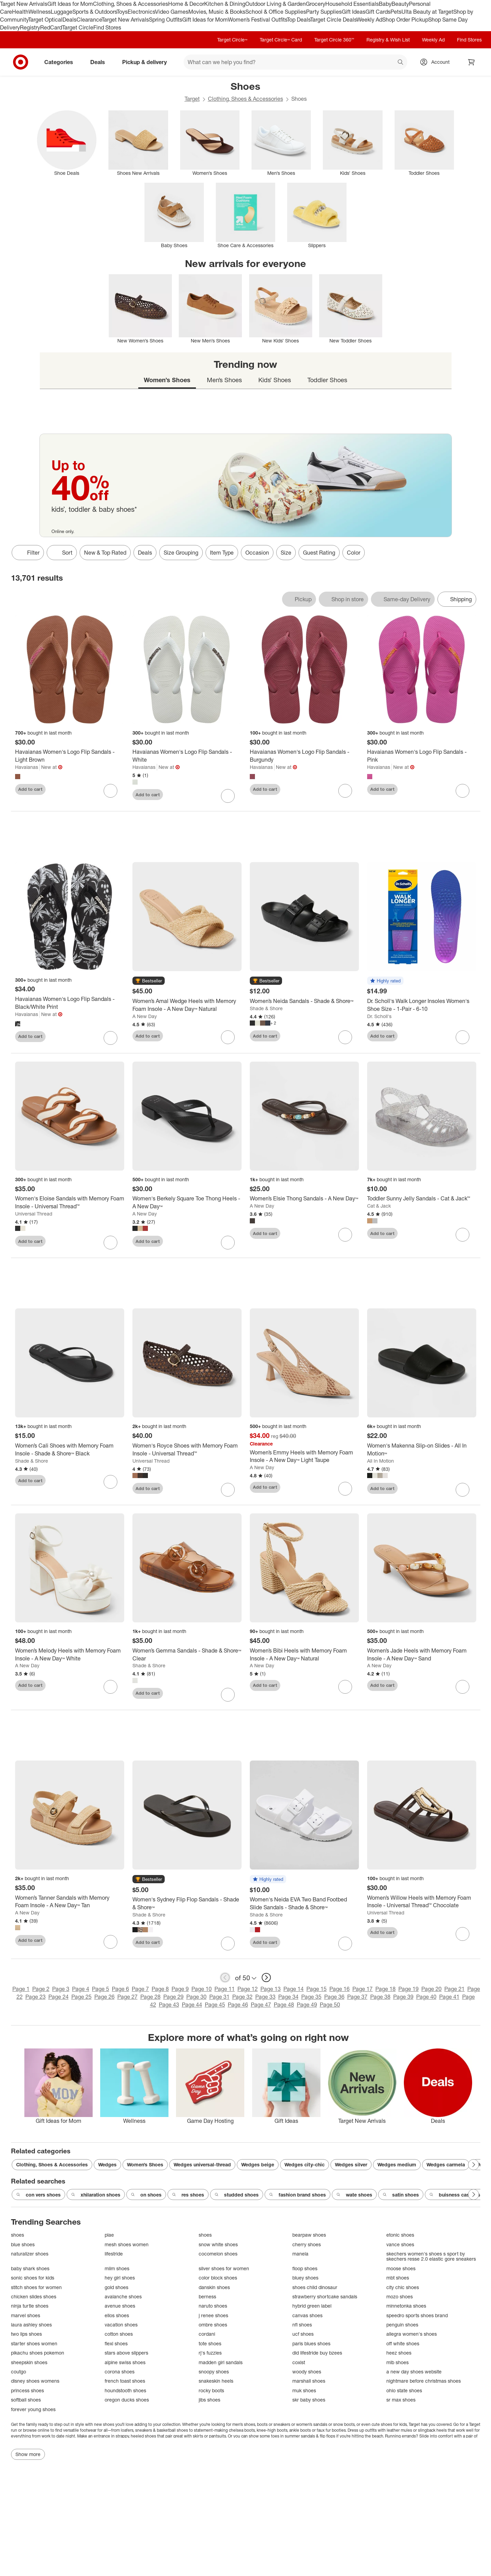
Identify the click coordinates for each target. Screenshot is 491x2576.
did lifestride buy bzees (317, 2352)
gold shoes (116, 2287)
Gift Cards (377, 11)
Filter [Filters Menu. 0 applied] (27, 552)
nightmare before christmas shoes (423, 2380)
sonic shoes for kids (32, 2277)
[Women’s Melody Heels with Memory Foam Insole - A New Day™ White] (69, 1654)
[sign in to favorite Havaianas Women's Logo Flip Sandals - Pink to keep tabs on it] (462, 791)
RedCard (51, 27)
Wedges (107, 2164)
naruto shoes (213, 2305)
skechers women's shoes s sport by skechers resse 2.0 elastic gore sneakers (431, 2256)
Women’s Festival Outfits (257, 19)
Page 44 (192, 2004)
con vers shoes (38, 2194)
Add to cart (30, 789)
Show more (27, 2454)
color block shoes (218, 2277)
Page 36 (334, 1996)
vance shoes (400, 2244)
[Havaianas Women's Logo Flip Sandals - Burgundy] (304, 756)
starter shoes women (34, 2343)
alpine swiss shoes (125, 2362)
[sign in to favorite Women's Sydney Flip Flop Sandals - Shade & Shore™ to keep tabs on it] (228, 1943)
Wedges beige (257, 2164)
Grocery (315, 3)
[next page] (266, 1977)
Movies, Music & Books (216, 11)
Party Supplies (324, 11)
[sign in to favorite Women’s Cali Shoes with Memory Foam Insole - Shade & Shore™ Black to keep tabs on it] (110, 1482)
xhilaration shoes (95, 2194)
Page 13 (270, 1988)
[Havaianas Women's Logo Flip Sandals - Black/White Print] (69, 1003)
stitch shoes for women (36, 2287)
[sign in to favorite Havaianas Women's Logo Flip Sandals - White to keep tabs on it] (228, 796)
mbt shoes (397, 2277)
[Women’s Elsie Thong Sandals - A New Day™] (304, 1198)
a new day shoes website (414, 2371)
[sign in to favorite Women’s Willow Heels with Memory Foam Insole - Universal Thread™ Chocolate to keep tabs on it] (462, 1934)
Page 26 (104, 1996)
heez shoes (398, 2352)
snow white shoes (218, 2244)
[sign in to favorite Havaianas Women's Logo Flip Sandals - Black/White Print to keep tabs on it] (110, 1038)
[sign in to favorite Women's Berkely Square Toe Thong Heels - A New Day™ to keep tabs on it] (228, 1242)
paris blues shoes (311, 2343)
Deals (69, 19)
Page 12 (247, 1988)
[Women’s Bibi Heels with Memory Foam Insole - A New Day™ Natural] (304, 1654)
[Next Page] (473, 2164)
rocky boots (211, 2390)
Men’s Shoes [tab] (224, 380)
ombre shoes (213, 2324)
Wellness (39, 11)
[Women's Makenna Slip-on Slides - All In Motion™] (421, 1450)
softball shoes (26, 2399)
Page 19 (408, 1988)
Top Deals (298, 19)
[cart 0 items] (471, 62)
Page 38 (380, 1996)
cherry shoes (306, 2244)
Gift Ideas (353, 11)
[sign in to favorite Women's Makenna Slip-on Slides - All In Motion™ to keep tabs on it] (462, 1490)
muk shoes (304, 2390)
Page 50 (330, 2004)
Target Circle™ (232, 40)
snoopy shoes (214, 2371)
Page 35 (311, 1996)
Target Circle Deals (333, 19)
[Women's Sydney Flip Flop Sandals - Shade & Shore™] (187, 1903)
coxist (298, 2362)
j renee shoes (213, 2315)
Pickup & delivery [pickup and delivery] (147, 62)
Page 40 (426, 1996)
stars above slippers (126, 2352)
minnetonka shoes (406, 2305)
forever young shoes (33, 2409)
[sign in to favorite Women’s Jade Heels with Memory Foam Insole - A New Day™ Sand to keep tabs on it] (462, 1687)
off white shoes (402, 2343)
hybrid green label (311, 2305)
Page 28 (150, 1996)
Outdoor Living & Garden (275, 3)
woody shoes (306, 2371)
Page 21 (454, 1988)
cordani (207, 2333)
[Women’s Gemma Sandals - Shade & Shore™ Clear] (187, 1654)
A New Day (144, 1016)
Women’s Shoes (145, 2164)
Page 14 (293, 1988)
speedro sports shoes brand (417, 2315)
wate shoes (354, 2194)
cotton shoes (119, 2333)
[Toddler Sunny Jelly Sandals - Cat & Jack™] (421, 1198)
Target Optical (45, 19)
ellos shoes (117, 2315)
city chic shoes (402, 2287)
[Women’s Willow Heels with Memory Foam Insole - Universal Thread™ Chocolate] (421, 1902)
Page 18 (385, 1988)
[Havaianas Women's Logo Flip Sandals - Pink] (421, 756)
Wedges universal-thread (202, 2164)
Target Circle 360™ (334, 40)
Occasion (257, 552)
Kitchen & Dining (224, 3)
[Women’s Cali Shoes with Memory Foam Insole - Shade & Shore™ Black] (69, 1450)
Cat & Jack (379, 1206)
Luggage (61, 11)
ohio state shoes (404, 2390)
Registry (30, 27)
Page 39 (403, 1996)
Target (192, 98)
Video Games (171, 11)
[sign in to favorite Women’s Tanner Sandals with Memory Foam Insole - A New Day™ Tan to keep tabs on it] (110, 1942)
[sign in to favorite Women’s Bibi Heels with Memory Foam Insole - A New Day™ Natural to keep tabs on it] (345, 1687)
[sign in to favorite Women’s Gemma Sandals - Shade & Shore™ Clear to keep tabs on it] (228, 1695)
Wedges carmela (445, 2164)
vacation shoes (121, 2324)
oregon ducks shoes (127, 2399)
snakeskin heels (216, 2380)
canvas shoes (307, 2315)
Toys (122, 11)
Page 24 (58, 1996)
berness (207, 2296)
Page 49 (307, 2004)
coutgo (18, 2371)
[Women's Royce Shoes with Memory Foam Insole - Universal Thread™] (187, 1450)
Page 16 (339, 1988)
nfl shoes (302, 2324)
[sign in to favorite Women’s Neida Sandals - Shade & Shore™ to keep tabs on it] (345, 1037)
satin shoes (401, 2194)
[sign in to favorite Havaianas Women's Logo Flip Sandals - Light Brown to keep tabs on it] (110, 791)
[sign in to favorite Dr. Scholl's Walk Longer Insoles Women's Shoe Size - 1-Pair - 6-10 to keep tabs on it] (462, 1037)
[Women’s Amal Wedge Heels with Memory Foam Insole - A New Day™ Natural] (187, 1005)
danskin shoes (214, 2287)
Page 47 (261, 2004)
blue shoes (23, 2244)
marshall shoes (308, 2380)
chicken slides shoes (33, 2296)
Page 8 (160, 1988)
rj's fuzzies (210, 2352)
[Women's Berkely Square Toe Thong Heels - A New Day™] (187, 1202)
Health (20, 11)
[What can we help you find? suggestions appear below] (295, 62)
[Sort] (62, 552)
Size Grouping (181, 552)
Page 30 (196, 1996)
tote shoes (210, 2343)
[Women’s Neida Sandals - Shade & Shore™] (304, 1001)
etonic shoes (400, 2234)
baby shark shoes (30, 2268)
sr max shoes (401, 2399)
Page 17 (362, 1988)
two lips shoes (26, 2333)
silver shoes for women (224, 2268)
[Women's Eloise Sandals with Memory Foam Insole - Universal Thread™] (69, 1202)
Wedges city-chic (304, 2164)
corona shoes (120, 2371)
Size (286, 552)
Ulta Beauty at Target (427, 11)
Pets (395, 11)
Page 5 (100, 1988)
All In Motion (380, 1461)
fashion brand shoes (297, 2194)
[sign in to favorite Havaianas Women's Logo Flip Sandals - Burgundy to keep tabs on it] (345, 791)
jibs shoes (209, 2399)
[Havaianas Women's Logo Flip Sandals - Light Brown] (69, 756)
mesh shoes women (127, 2244)
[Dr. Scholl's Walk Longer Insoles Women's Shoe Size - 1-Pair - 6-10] (421, 1005)
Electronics (141, 11)
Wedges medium (396, 2164)
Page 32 (242, 1996)
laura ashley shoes (31, 2324)
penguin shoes (402, 2324)
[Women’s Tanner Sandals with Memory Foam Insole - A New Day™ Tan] (69, 1902)
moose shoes (401, 2268)
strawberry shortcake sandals (324, 2296)
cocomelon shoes (218, 2253)
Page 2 (40, 1988)
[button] (148, 981)
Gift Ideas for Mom (70, 3)
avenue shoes (120, 2305)
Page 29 (173, 1996)
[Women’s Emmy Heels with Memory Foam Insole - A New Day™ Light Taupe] (304, 1456)
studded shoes (236, 2194)
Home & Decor (186, 3)
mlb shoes (397, 2362)
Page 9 (180, 1988)
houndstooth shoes (125, 2390)
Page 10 (201, 1988)
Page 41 (449, 1996)
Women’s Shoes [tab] (167, 380)
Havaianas (26, 767)
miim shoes (117, 2268)
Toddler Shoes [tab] (327, 380)
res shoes (188, 2194)
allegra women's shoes (411, 2333)
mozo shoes (399, 2296)
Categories (61, 62)
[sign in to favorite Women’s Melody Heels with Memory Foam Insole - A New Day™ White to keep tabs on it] (110, 1687)
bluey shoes (305, 2277)
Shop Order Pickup (405, 19)
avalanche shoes (123, 2296)
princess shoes (27, 2390)
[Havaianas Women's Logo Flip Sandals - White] (187, 756)
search (400, 62)
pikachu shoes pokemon (37, 2352)
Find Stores (107, 27)
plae (109, 2234)
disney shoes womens (35, 2380)
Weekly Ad (369, 19)
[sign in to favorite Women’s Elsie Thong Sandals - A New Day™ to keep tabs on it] (345, 1235)
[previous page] (225, 1977)
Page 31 (219, 1996)
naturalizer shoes (29, 2253)
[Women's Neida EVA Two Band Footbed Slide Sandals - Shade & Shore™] (304, 1903)
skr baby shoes (308, 2399)
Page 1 (21, 1988)
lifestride (114, 2253)
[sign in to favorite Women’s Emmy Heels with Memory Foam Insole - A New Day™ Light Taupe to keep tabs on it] (345, 1489)
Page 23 (35, 1996)
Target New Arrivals (23, 3)
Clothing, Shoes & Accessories (130, 3)
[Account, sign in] (437, 62)
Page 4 (80, 1988)
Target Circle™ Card (281, 40)
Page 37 (357, 1996)
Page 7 (140, 1988)
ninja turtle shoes (29, 2305)
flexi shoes (116, 2343)
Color (353, 552)
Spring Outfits (165, 19)
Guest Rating (319, 552)
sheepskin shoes (29, 2362)
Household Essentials (352, 3)
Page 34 (288, 1996)
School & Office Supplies (275, 11)
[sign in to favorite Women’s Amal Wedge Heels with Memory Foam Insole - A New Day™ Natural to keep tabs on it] (228, 1037)
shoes (17, 2234)
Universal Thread (33, 1214)
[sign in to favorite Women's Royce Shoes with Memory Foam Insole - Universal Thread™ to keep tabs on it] (228, 1490)
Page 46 (238, 2004)
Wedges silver (351, 2164)
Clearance (89, 19)
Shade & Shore (266, 1008)
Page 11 (224, 1988)
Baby (385, 3)
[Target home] (20, 62)
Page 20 (431, 1988)
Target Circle (77, 27)
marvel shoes (25, 2315)
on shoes (146, 2194)
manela (300, 2253)
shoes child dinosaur (314, 2287)
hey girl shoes (120, 2277)
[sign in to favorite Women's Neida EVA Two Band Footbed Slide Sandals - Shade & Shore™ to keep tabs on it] (345, 1943)
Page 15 (316, 1988)
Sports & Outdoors (94, 11)
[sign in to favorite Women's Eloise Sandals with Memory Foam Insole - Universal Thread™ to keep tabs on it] (110, 1242)
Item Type (222, 552)
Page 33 (265, 1996)
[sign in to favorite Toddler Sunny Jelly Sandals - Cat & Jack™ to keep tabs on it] (462, 1235)
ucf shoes (303, 2333)
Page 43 (169, 2004)
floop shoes (304, 2268)
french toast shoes (125, 2380)
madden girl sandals (221, 2362)
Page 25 (81, 1996)
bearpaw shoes (309, 2234)
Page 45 (215, 2004)
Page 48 (284, 2004)
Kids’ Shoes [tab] (274, 380)
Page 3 (60, 1988)
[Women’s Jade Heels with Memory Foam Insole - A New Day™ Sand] (421, 1654)
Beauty (400, 3)
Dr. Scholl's (379, 1016)
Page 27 (127, 1996)
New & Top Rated (105, 552)
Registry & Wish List (388, 40)
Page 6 (120, 1988)
